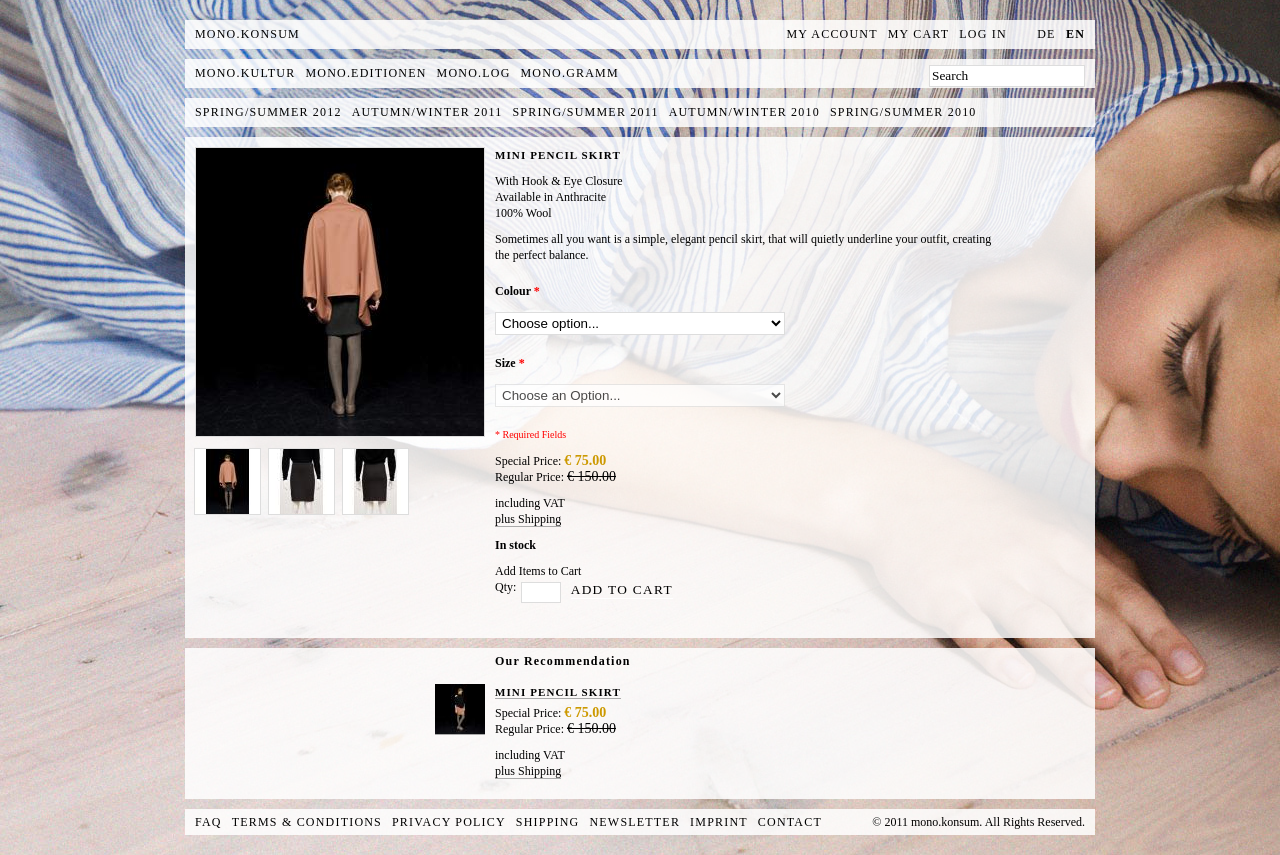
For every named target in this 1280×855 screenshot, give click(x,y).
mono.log (474, 73)
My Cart (919, 34)
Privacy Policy (449, 822)
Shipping (548, 822)
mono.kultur (245, 73)
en (1075, 34)
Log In (983, 34)
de (1046, 34)
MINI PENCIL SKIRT (558, 692)
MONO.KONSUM (247, 34)
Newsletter (634, 822)
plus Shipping (528, 519)
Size (510, 363)
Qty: (505, 587)
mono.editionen (365, 73)
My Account (832, 34)
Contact (790, 822)
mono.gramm (570, 73)
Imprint (719, 822)
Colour (517, 291)
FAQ (208, 822)
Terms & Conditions (307, 822)
